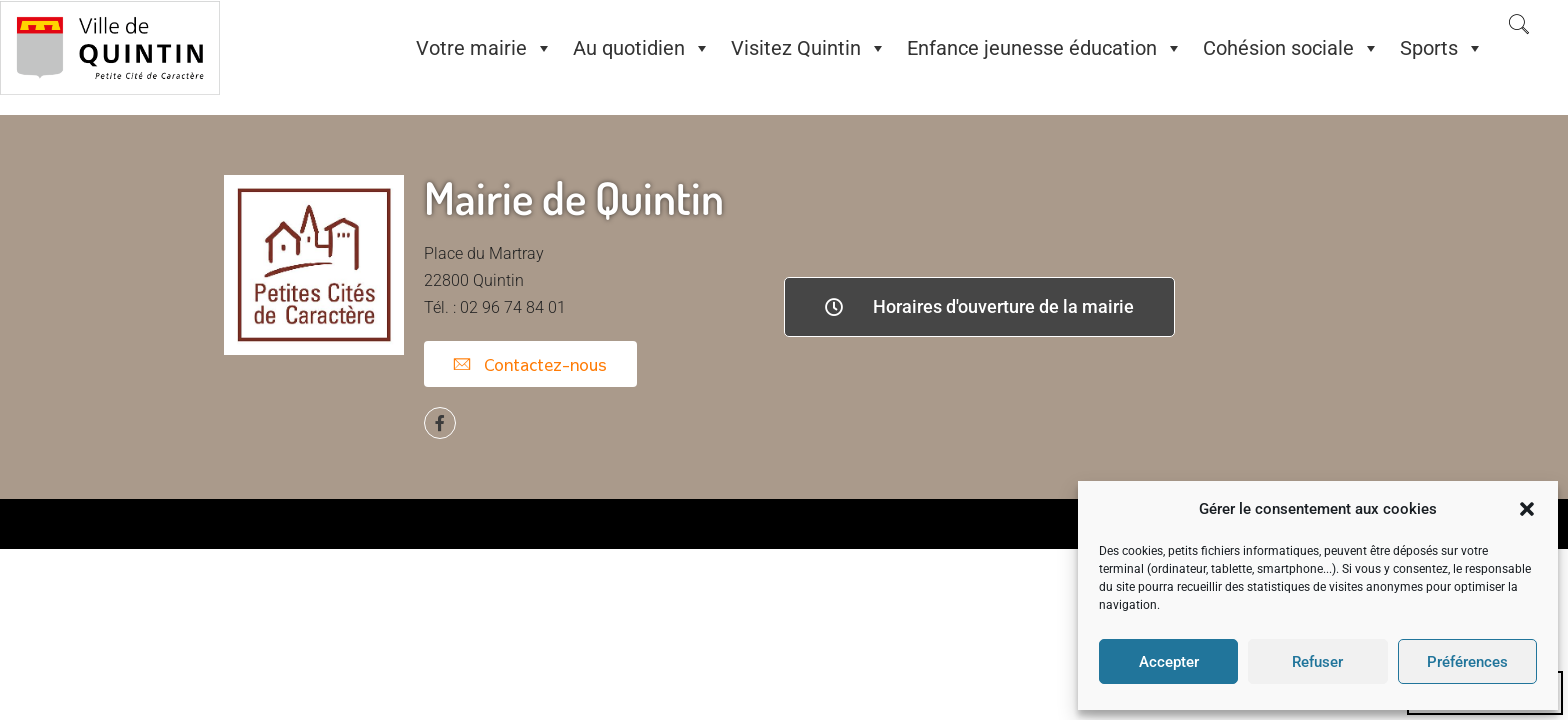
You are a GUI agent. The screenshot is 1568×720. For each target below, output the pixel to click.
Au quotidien (642, 48)
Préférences (1467, 662)
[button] (1527, 509)
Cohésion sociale (1291, 48)
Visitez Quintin (809, 48)
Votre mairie (484, 48)
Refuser (1317, 662)
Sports (1442, 48)
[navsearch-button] (1519, 26)
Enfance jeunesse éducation (1045, 48)
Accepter (1169, 662)
